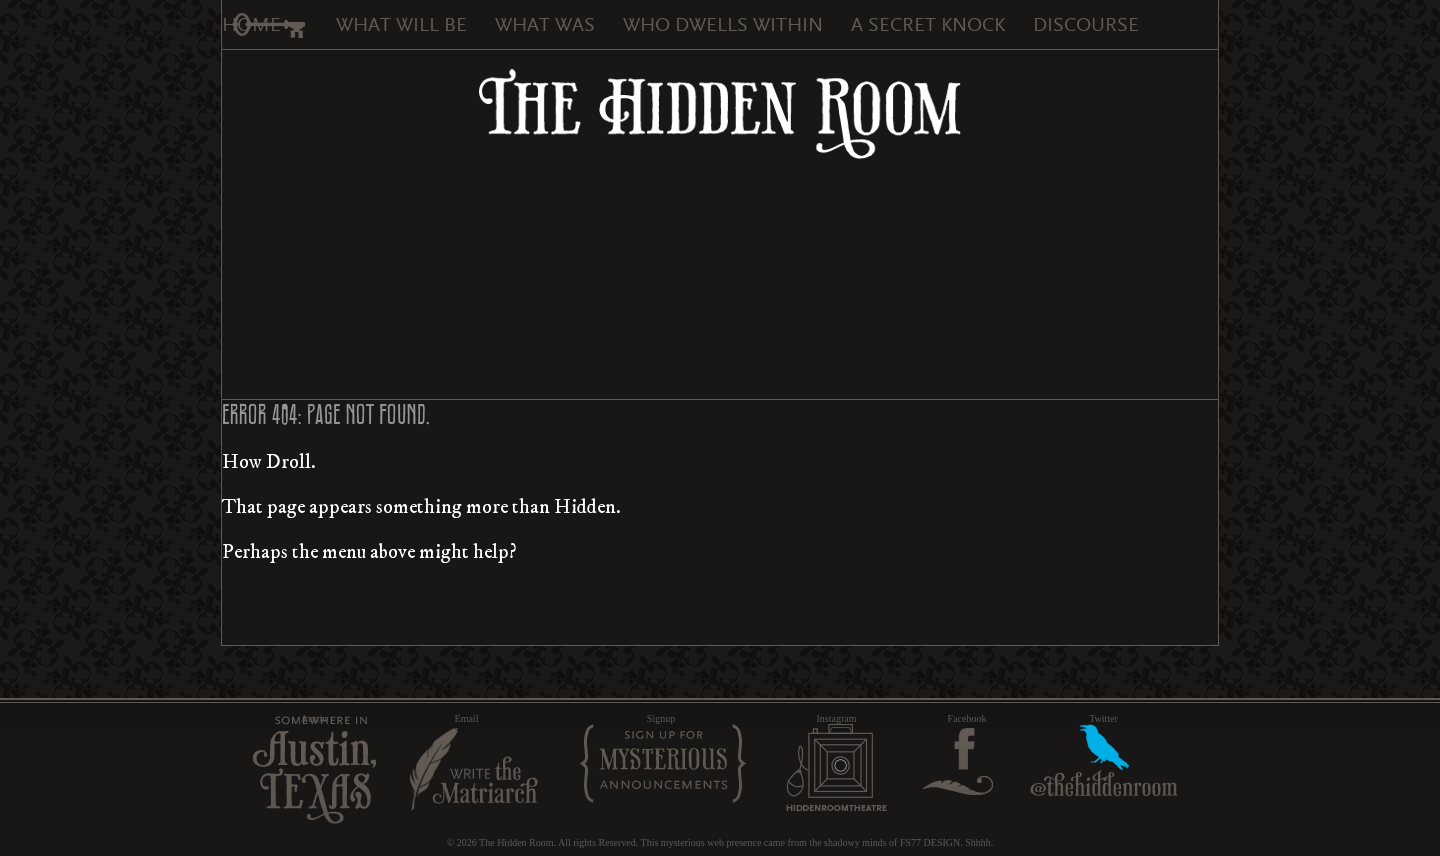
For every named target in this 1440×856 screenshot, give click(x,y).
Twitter (1103, 718)
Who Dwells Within (723, 25)
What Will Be (401, 25)
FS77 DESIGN (930, 842)
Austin (314, 718)
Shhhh (978, 842)
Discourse (1086, 25)
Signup (661, 718)
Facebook (967, 718)
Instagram (837, 718)
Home (251, 25)
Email (467, 718)
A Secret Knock (928, 25)
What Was (545, 25)
